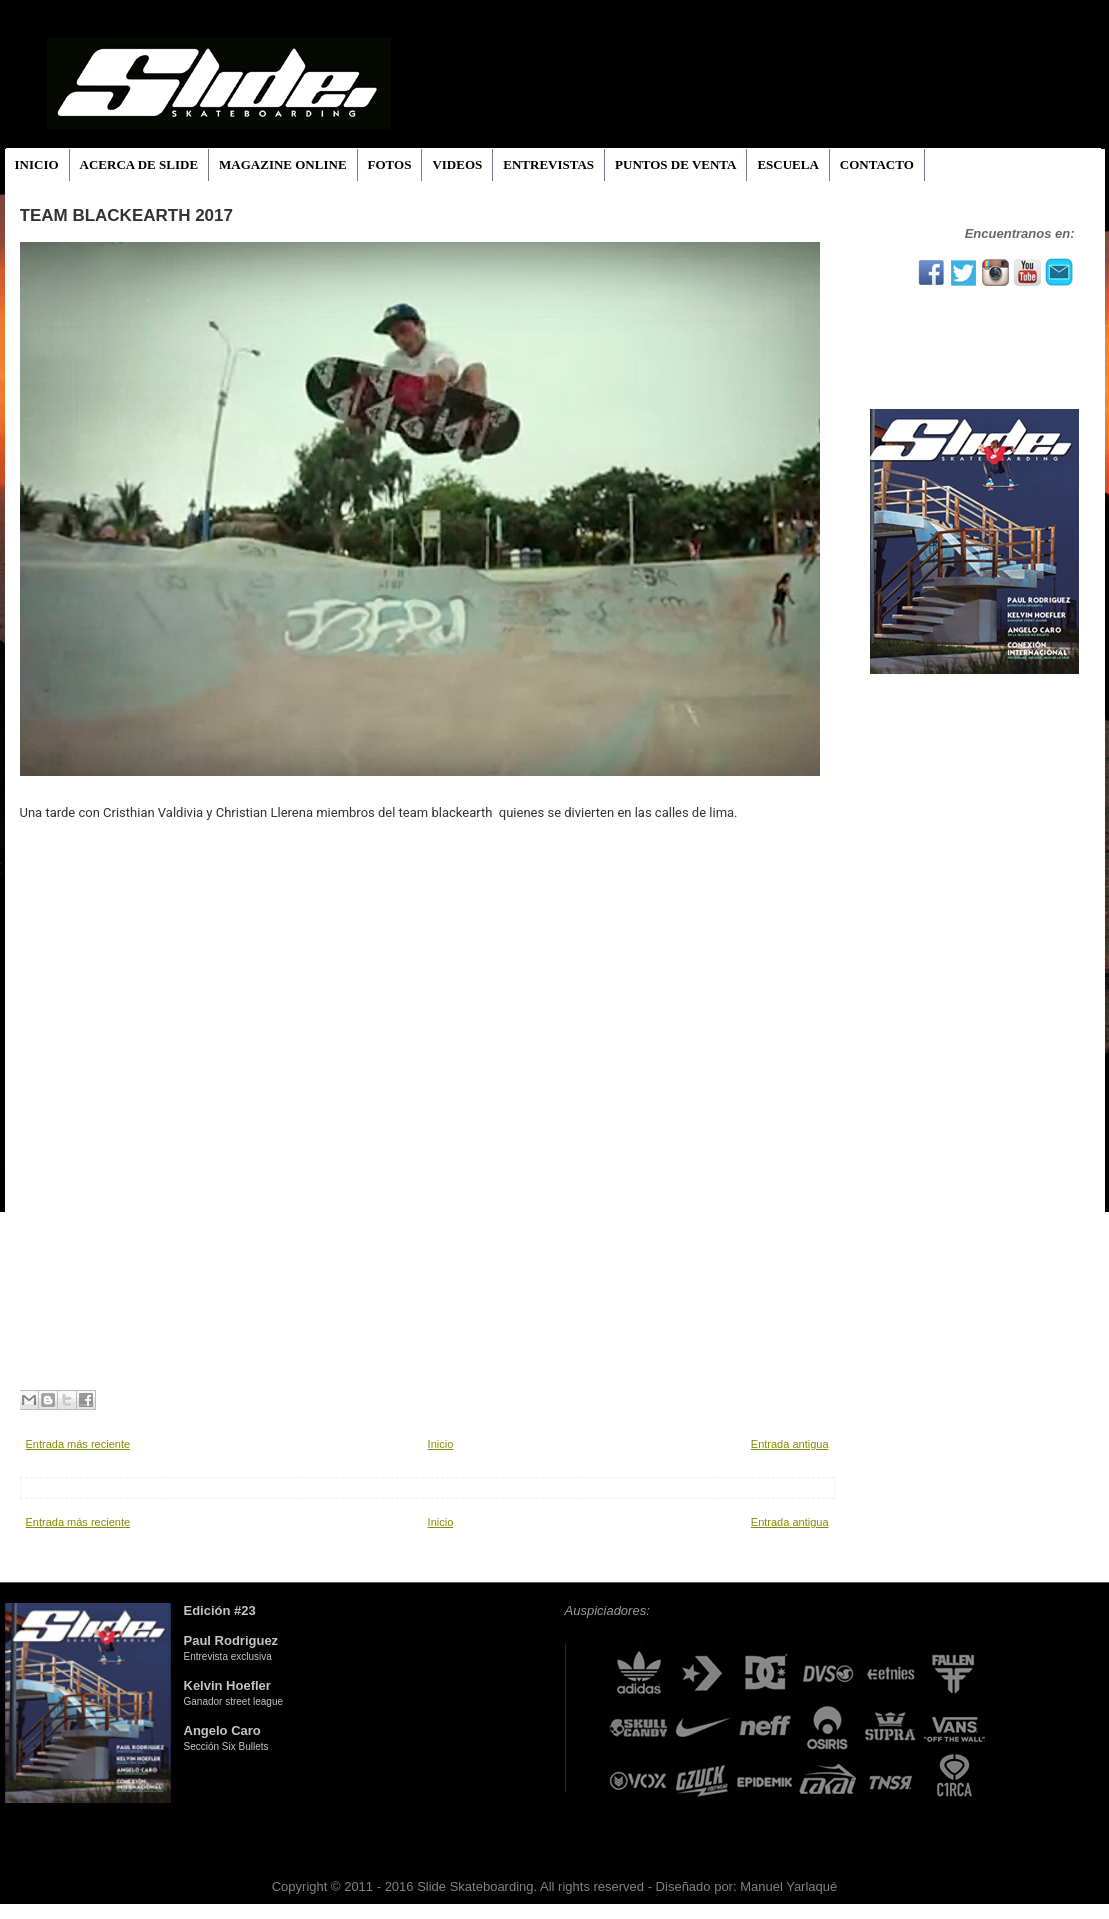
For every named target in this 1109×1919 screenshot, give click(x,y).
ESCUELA (787, 164)
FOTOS (390, 164)
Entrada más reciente (78, 1444)
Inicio (441, 1444)
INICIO (37, 164)
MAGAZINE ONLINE (283, 164)
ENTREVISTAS (548, 164)
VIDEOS (457, 164)
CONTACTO (877, 164)
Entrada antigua (790, 1444)
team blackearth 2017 (126, 215)
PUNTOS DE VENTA (675, 164)
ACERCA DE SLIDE (139, 164)
